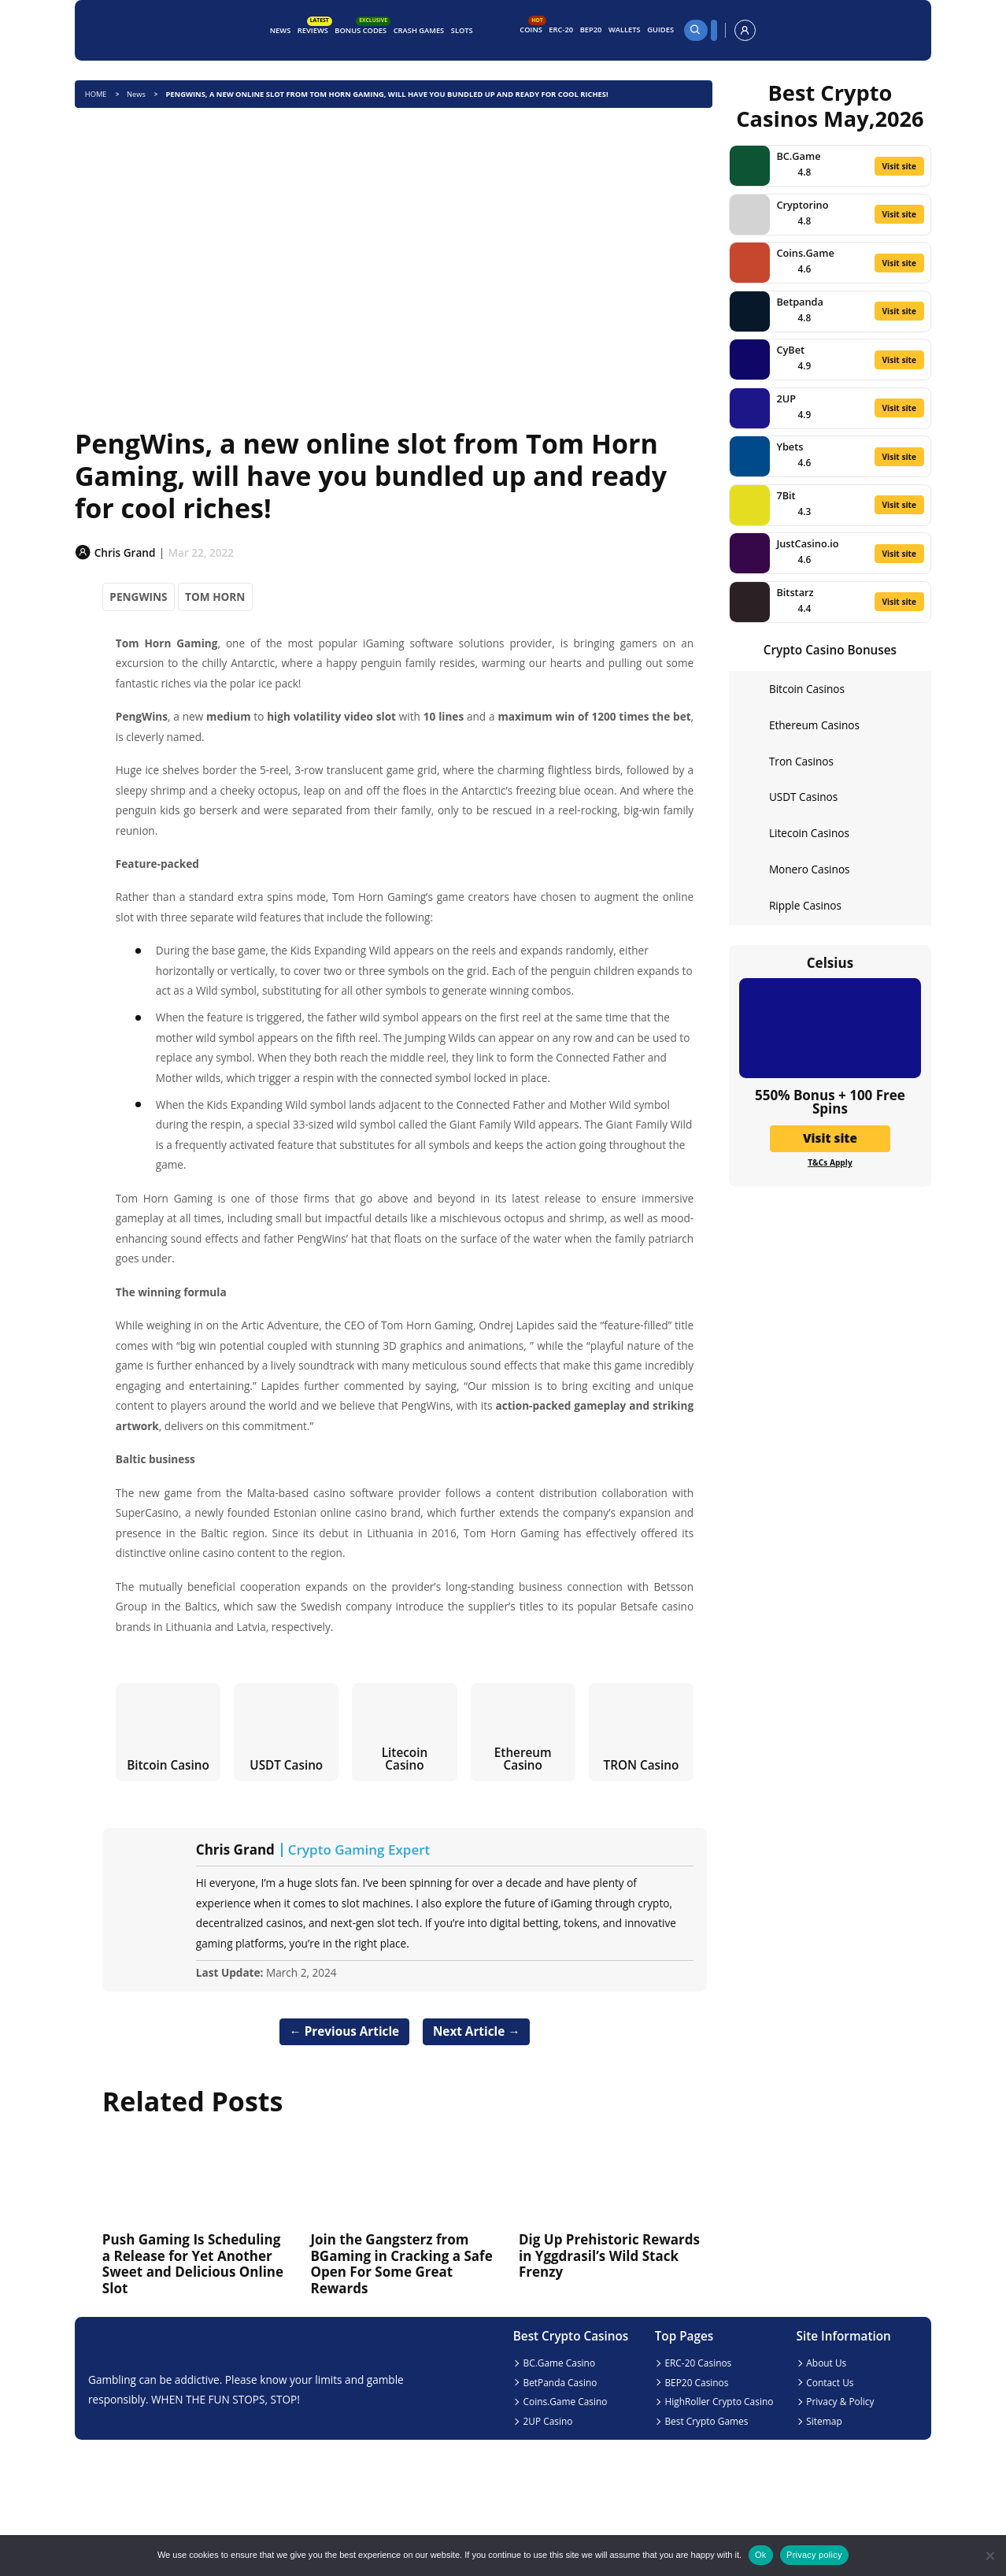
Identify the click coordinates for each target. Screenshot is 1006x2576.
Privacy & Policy (840, 2401)
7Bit (785, 495)
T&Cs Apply (830, 1162)
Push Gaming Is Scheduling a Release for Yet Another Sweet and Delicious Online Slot (192, 2263)
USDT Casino (286, 1765)
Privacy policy (814, 2554)
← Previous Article (344, 2031)
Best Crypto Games (706, 2421)
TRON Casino (641, 1765)
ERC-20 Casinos (697, 2362)
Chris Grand (235, 1850)
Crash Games (419, 30)
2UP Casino (548, 2421)
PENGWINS (138, 596)
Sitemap (823, 2421)
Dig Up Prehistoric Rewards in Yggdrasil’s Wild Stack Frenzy (609, 2255)
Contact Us (829, 2382)
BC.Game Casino (559, 2362)
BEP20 (591, 29)
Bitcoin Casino (168, 1765)
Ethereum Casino (523, 1758)
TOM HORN (215, 596)
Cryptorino (802, 205)
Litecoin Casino (404, 1758)
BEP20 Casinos (696, 2382)
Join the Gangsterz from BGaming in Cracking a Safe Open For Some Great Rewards (401, 2263)
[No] (989, 2556)
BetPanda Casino (560, 2382)
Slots (462, 30)
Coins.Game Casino (565, 2401)
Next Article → (476, 2031)
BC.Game (798, 156)
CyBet (790, 350)
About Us (826, 2362)
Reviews (314, 27)
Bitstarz (794, 592)
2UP (786, 398)
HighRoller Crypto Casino (718, 2401)
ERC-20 (561, 29)
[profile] (745, 30)
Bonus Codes (362, 27)
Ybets (789, 446)
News (280, 30)
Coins (533, 27)
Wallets (624, 29)
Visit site (899, 166)
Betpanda (799, 302)
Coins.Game (805, 253)
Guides (660, 29)
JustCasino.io (807, 543)
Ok (761, 2554)
